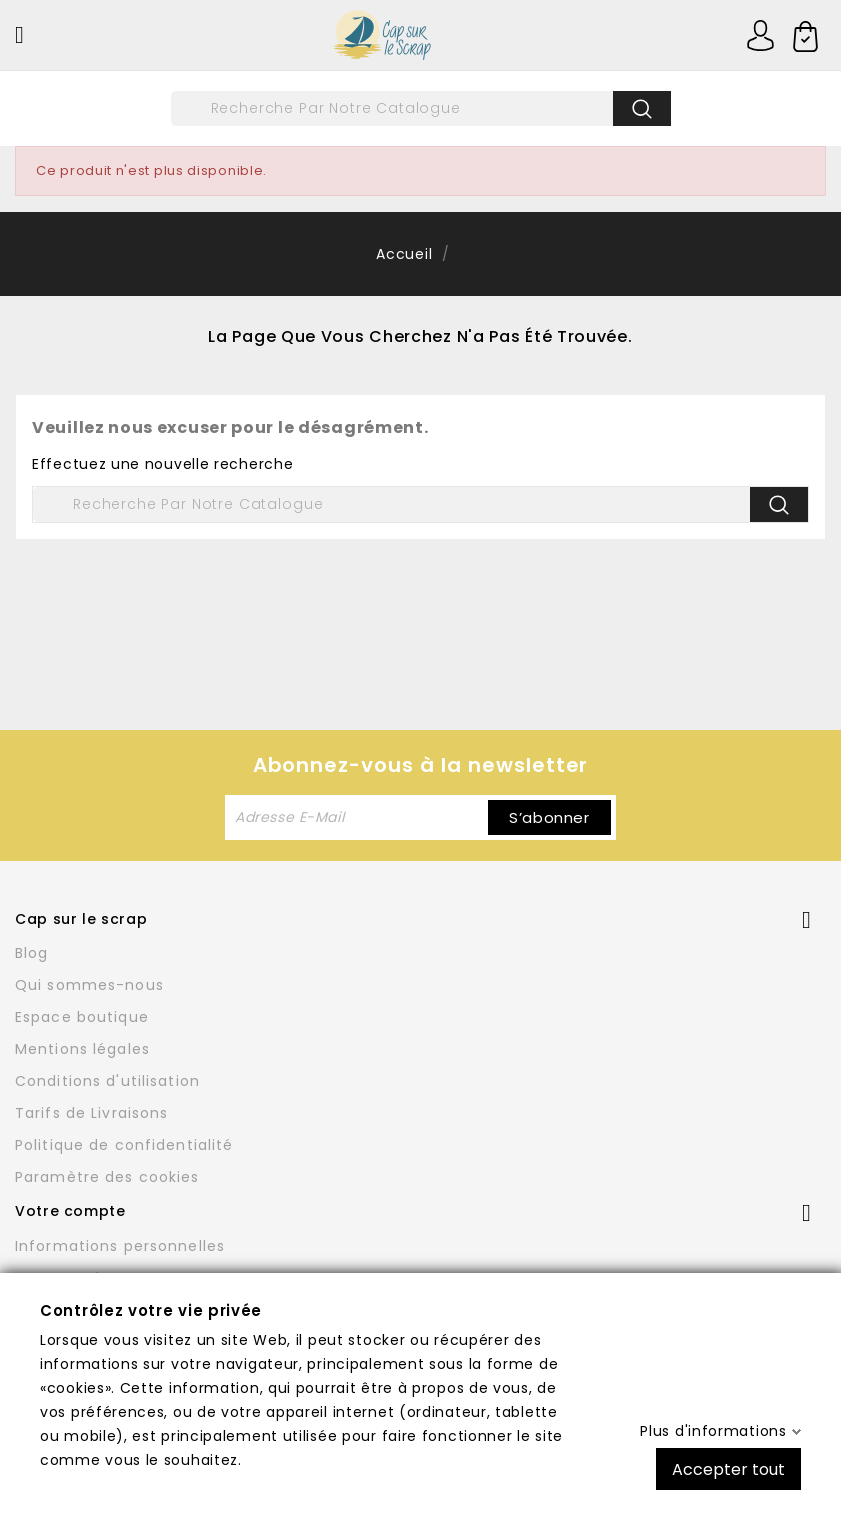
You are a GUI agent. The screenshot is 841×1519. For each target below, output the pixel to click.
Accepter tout (728, 1468)
